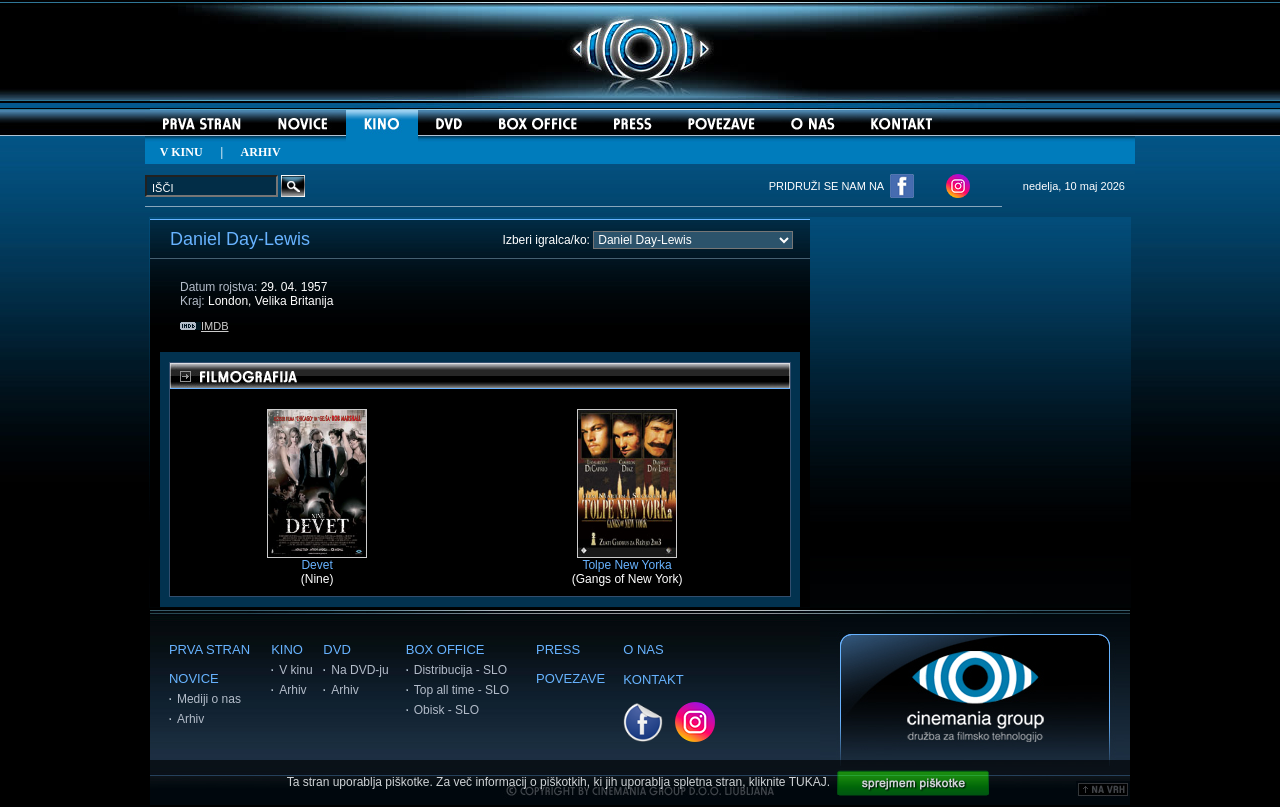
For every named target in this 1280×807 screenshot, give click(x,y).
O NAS (643, 649)
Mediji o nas (209, 699)
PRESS (558, 649)
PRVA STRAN (209, 649)
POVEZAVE (570, 678)
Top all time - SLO (461, 690)
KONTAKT (653, 679)
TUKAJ (808, 782)
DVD (336, 649)
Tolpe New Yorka (627, 559)
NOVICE (194, 678)
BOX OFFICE (445, 649)
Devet (317, 559)
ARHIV (261, 152)
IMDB (204, 326)
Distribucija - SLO (460, 670)
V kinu (295, 670)
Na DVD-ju (359, 670)
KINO (287, 649)
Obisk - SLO (446, 710)
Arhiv (190, 719)
